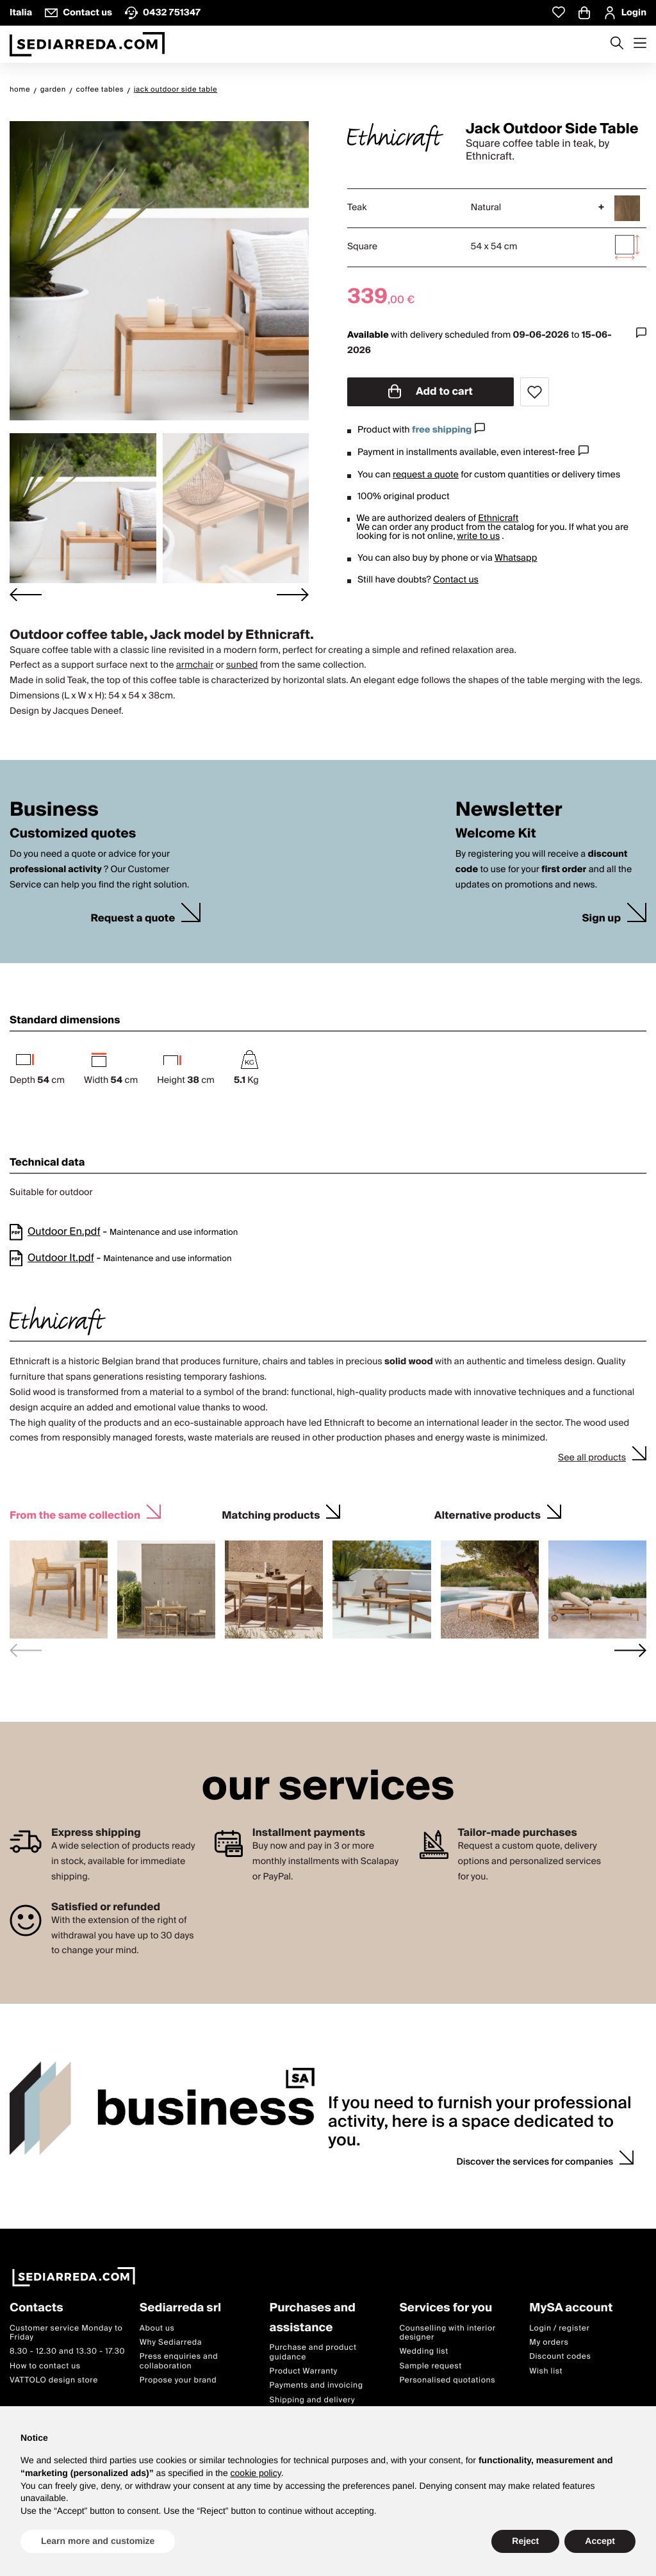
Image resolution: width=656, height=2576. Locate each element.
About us (157, 2328)
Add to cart (430, 391)
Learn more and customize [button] (97, 2541)
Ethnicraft (498, 518)
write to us (478, 536)
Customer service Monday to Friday (66, 2333)
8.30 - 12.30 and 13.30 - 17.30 (67, 2352)
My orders (548, 2342)
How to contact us (45, 2366)
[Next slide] (293, 595)
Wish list (545, 2371)
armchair (194, 665)
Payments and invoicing (316, 2386)
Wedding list (423, 2352)
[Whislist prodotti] (558, 12)
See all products (592, 1458)
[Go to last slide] (26, 595)
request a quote (426, 475)
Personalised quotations (447, 2381)
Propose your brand (178, 2381)
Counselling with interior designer (447, 2333)
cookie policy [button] (256, 2473)
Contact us (456, 580)
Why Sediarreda (171, 2342)
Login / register (559, 2328)
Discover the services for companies (534, 2162)
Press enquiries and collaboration (179, 2361)
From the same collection (75, 1514)
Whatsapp (516, 558)
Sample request (430, 2366)
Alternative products (487, 1514)
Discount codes (560, 2357)
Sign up (601, 918)
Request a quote (132, 918)
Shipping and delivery (313, 2400)
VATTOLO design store (54, 2381)
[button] (83, 508)
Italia (21, 13)
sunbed (242, 665)
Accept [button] (600, 2541)
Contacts (36, 2308)
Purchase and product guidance (313, 2352)
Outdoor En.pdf (64, 1232)
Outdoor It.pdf (61, 1258)
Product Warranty (304, 2371)
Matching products (271, 1514)
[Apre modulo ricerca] (617, 44)
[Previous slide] (26, 1650)
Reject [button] (525, 2541)
